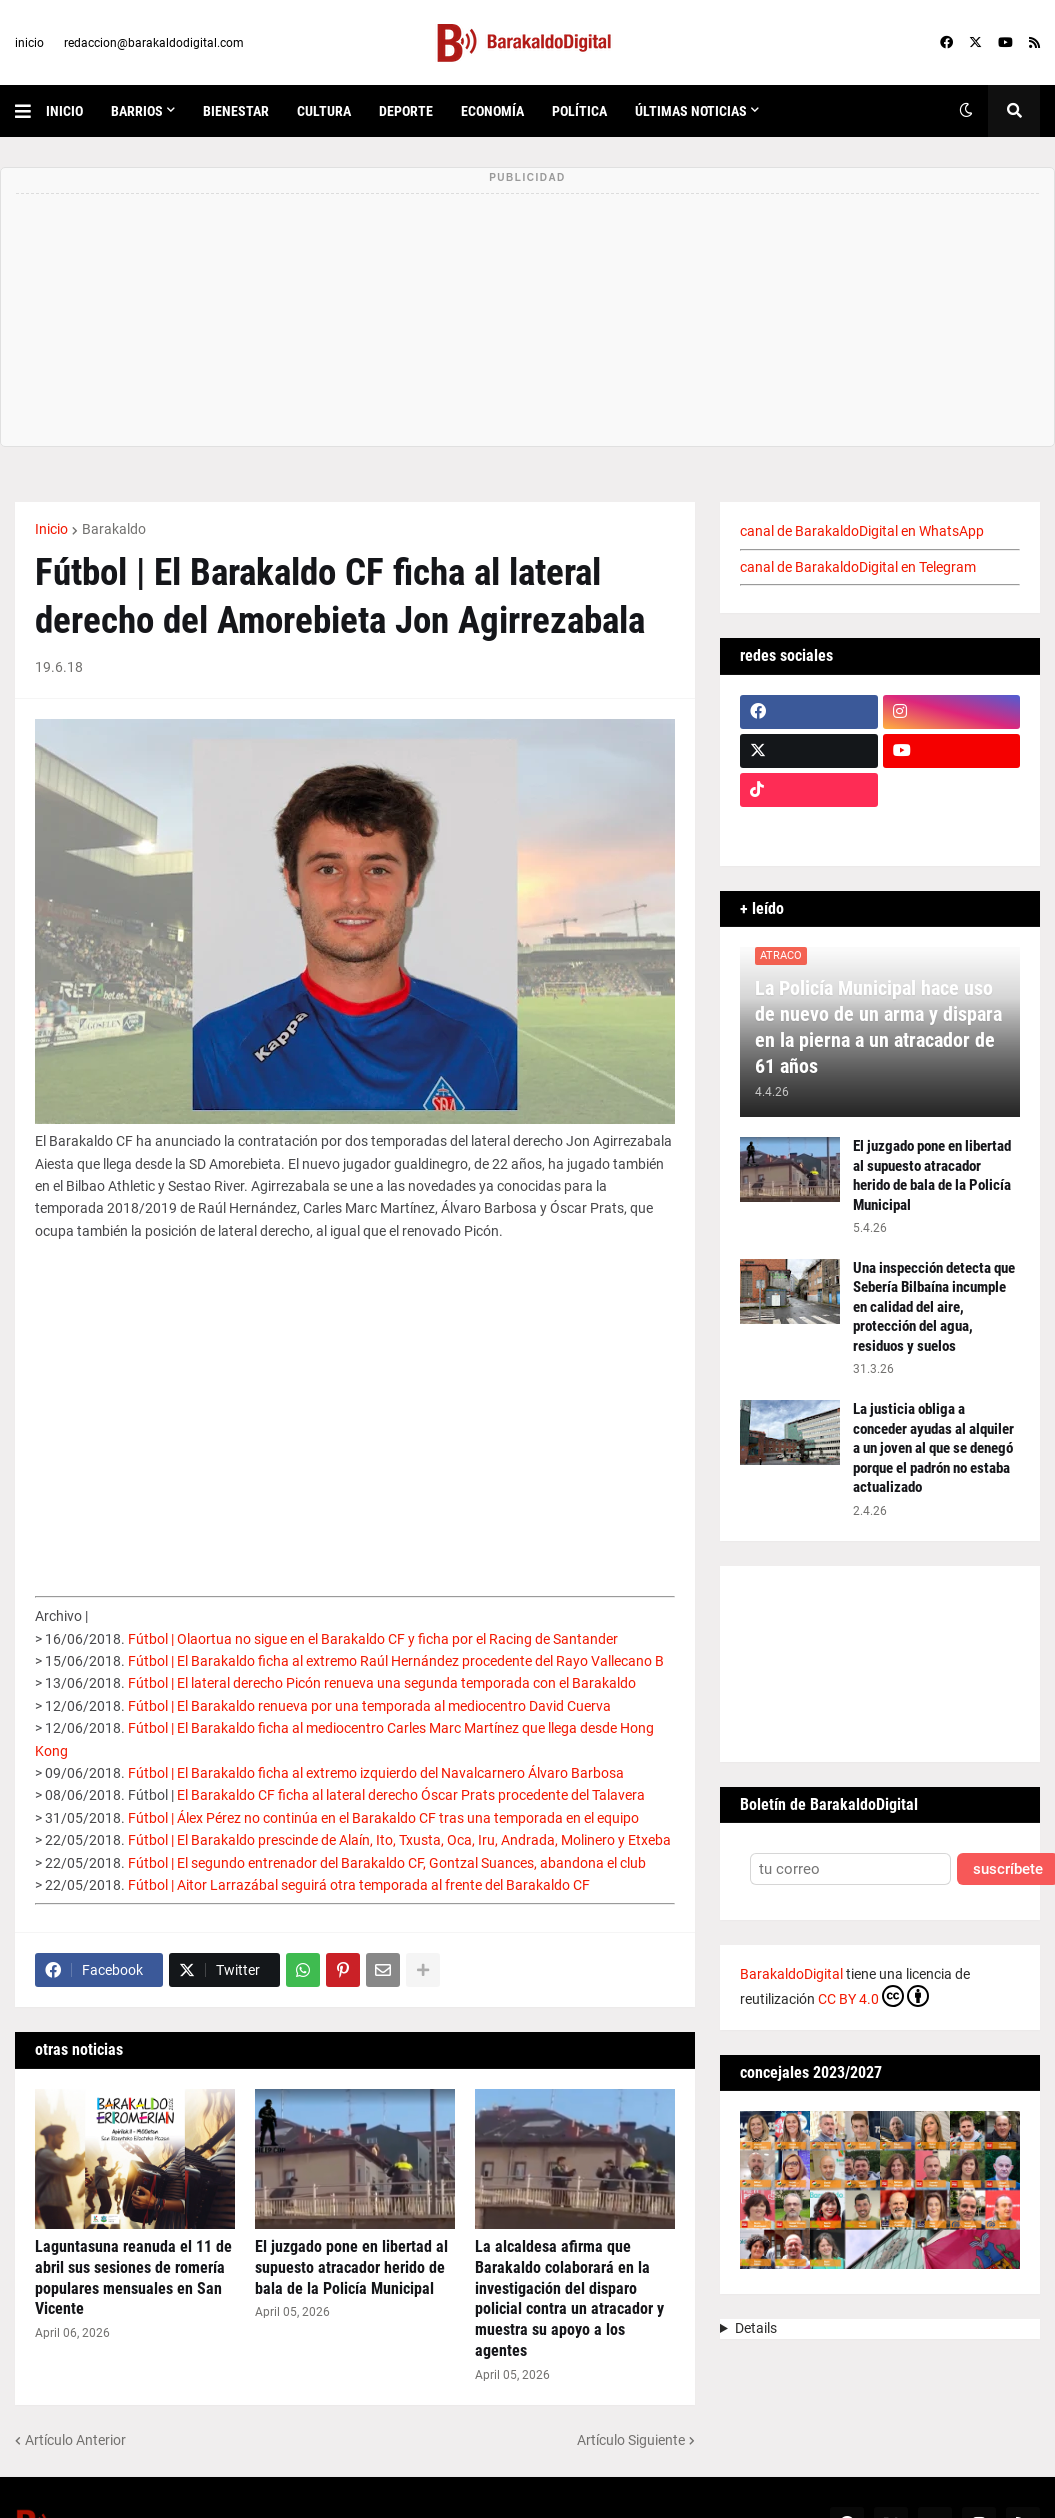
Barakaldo (114, 529)
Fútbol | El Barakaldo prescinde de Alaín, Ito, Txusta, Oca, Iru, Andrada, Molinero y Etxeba (399, 1840)
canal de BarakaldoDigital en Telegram (858, 567)
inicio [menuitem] (64, 111)
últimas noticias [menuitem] (691, 111)
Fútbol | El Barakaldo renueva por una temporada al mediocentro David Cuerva (369, 1706)
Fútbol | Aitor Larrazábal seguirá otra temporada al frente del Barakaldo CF (359, 1885)
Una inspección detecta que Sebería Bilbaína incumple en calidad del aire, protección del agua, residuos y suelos (934, 1307)
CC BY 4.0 (873, 1996)
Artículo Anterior (75, 2440)
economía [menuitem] (492, 111)
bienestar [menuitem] (236, 111)
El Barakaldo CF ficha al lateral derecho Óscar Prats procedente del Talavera (411, 1795)
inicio (29, 43)
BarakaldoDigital (791, 1974)
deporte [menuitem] (406, 111)
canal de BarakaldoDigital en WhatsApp (862, 531)
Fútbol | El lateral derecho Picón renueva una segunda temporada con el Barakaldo (382, 1683)
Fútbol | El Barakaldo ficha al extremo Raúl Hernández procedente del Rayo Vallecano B (396, 1661)
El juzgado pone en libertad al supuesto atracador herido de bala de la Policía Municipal (351, 2267)
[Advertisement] (355, 1405)
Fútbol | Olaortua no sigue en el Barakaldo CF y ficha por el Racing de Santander (373, 1639)
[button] (30, 111)
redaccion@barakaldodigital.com (154, 43)
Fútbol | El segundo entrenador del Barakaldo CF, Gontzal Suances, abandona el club (387, 1863)
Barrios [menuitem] (137, 111)
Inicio (51, 529)
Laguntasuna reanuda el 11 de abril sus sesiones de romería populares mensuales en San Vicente (133, 2277)
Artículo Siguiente (631, 2440)
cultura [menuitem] (324, 111)
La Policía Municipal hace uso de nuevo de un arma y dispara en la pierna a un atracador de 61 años (878, 1027)
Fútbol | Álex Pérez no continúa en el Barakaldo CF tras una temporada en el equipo (383, 1818)
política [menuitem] (579, 111)
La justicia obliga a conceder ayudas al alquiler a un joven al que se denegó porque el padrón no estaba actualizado (933, 1448)
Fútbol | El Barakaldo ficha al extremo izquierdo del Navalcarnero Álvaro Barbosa (376, 1773)
